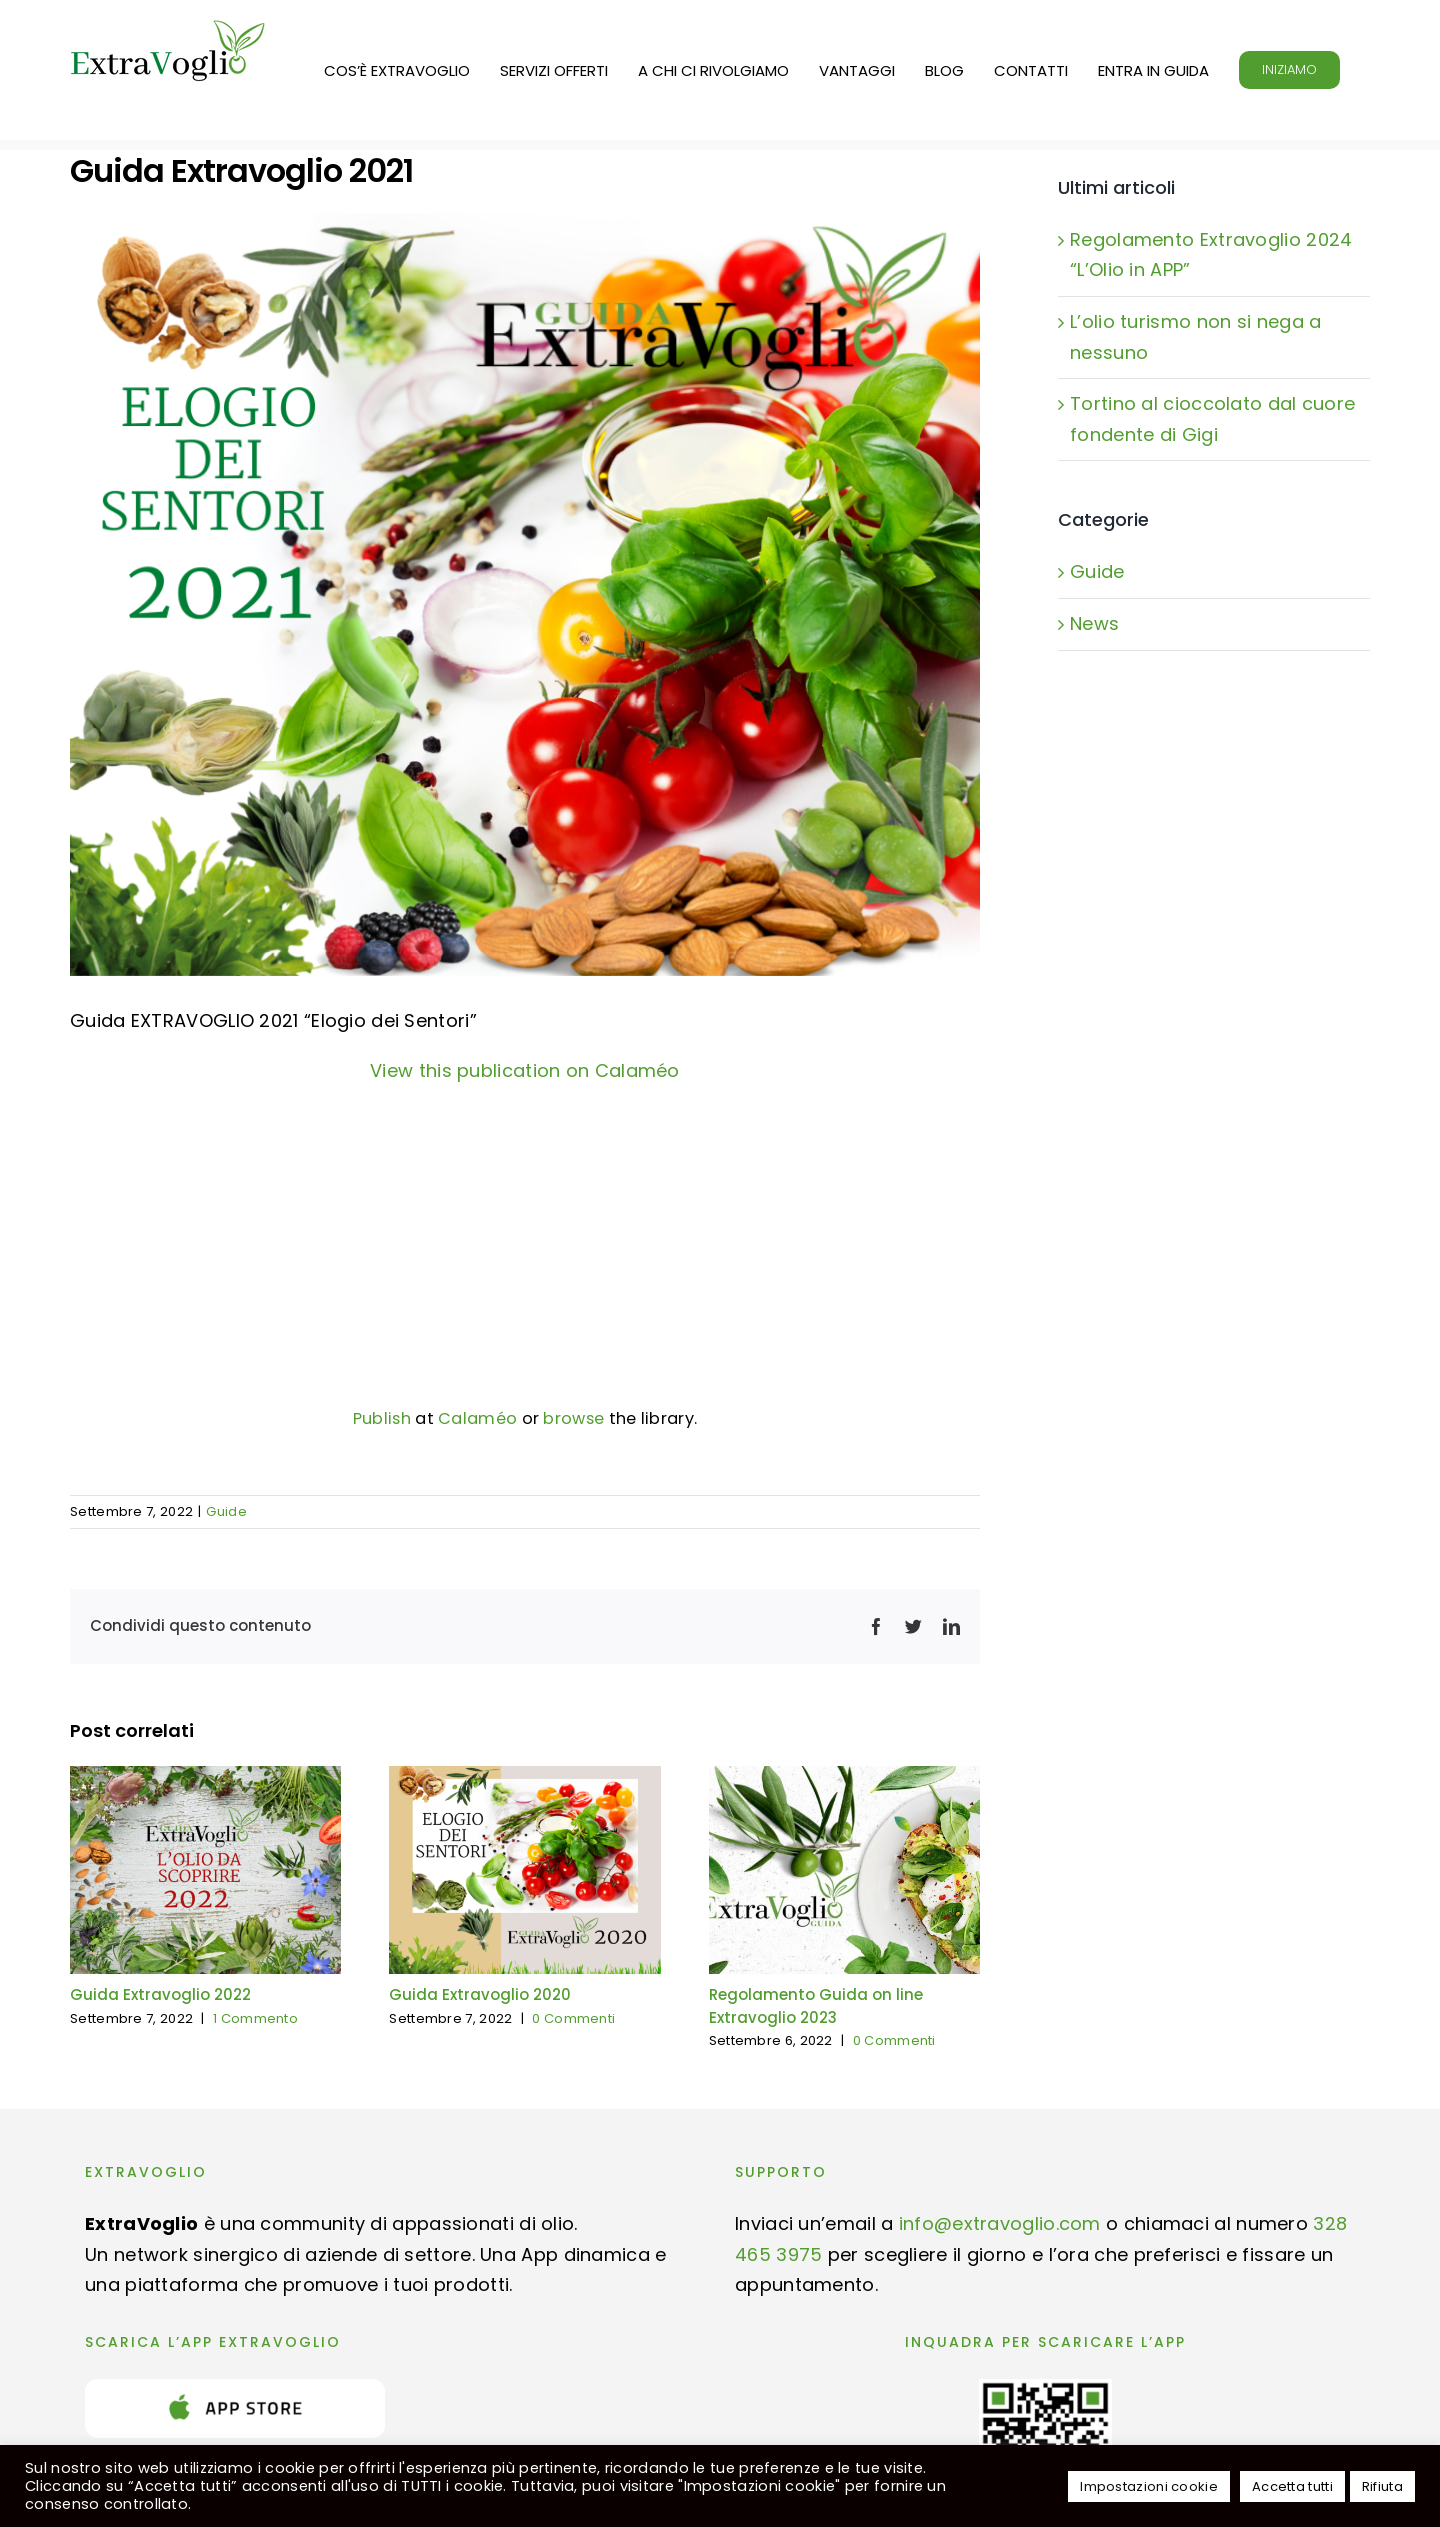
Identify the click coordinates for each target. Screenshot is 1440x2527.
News (1094, 623)
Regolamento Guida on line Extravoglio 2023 (816, 2006)
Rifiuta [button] (1382, 2486)
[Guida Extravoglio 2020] (524, 1779)
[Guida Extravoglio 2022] (205, 1779)
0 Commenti (573, 2018)
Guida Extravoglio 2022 (160, 1994)
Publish (382, 1418)
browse (573, 1418)
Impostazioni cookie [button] (1149, 2486)
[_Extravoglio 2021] (525, 594)
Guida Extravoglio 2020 (480, 1994)
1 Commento (255, 2018)
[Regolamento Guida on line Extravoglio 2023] (844, 1779)
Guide (226, 1511)
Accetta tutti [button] (1292, 2486)
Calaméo (477, 1418)
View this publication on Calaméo (525, 1070)
